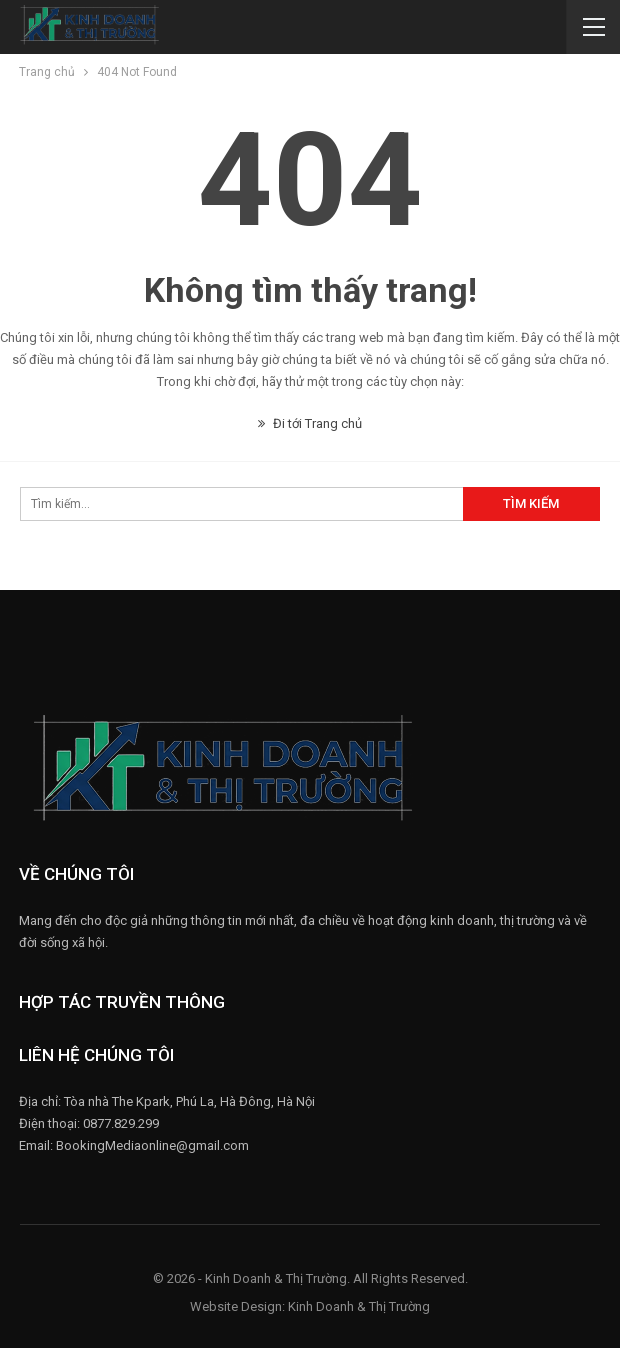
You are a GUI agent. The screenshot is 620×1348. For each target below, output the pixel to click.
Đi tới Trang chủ (310, 423)
